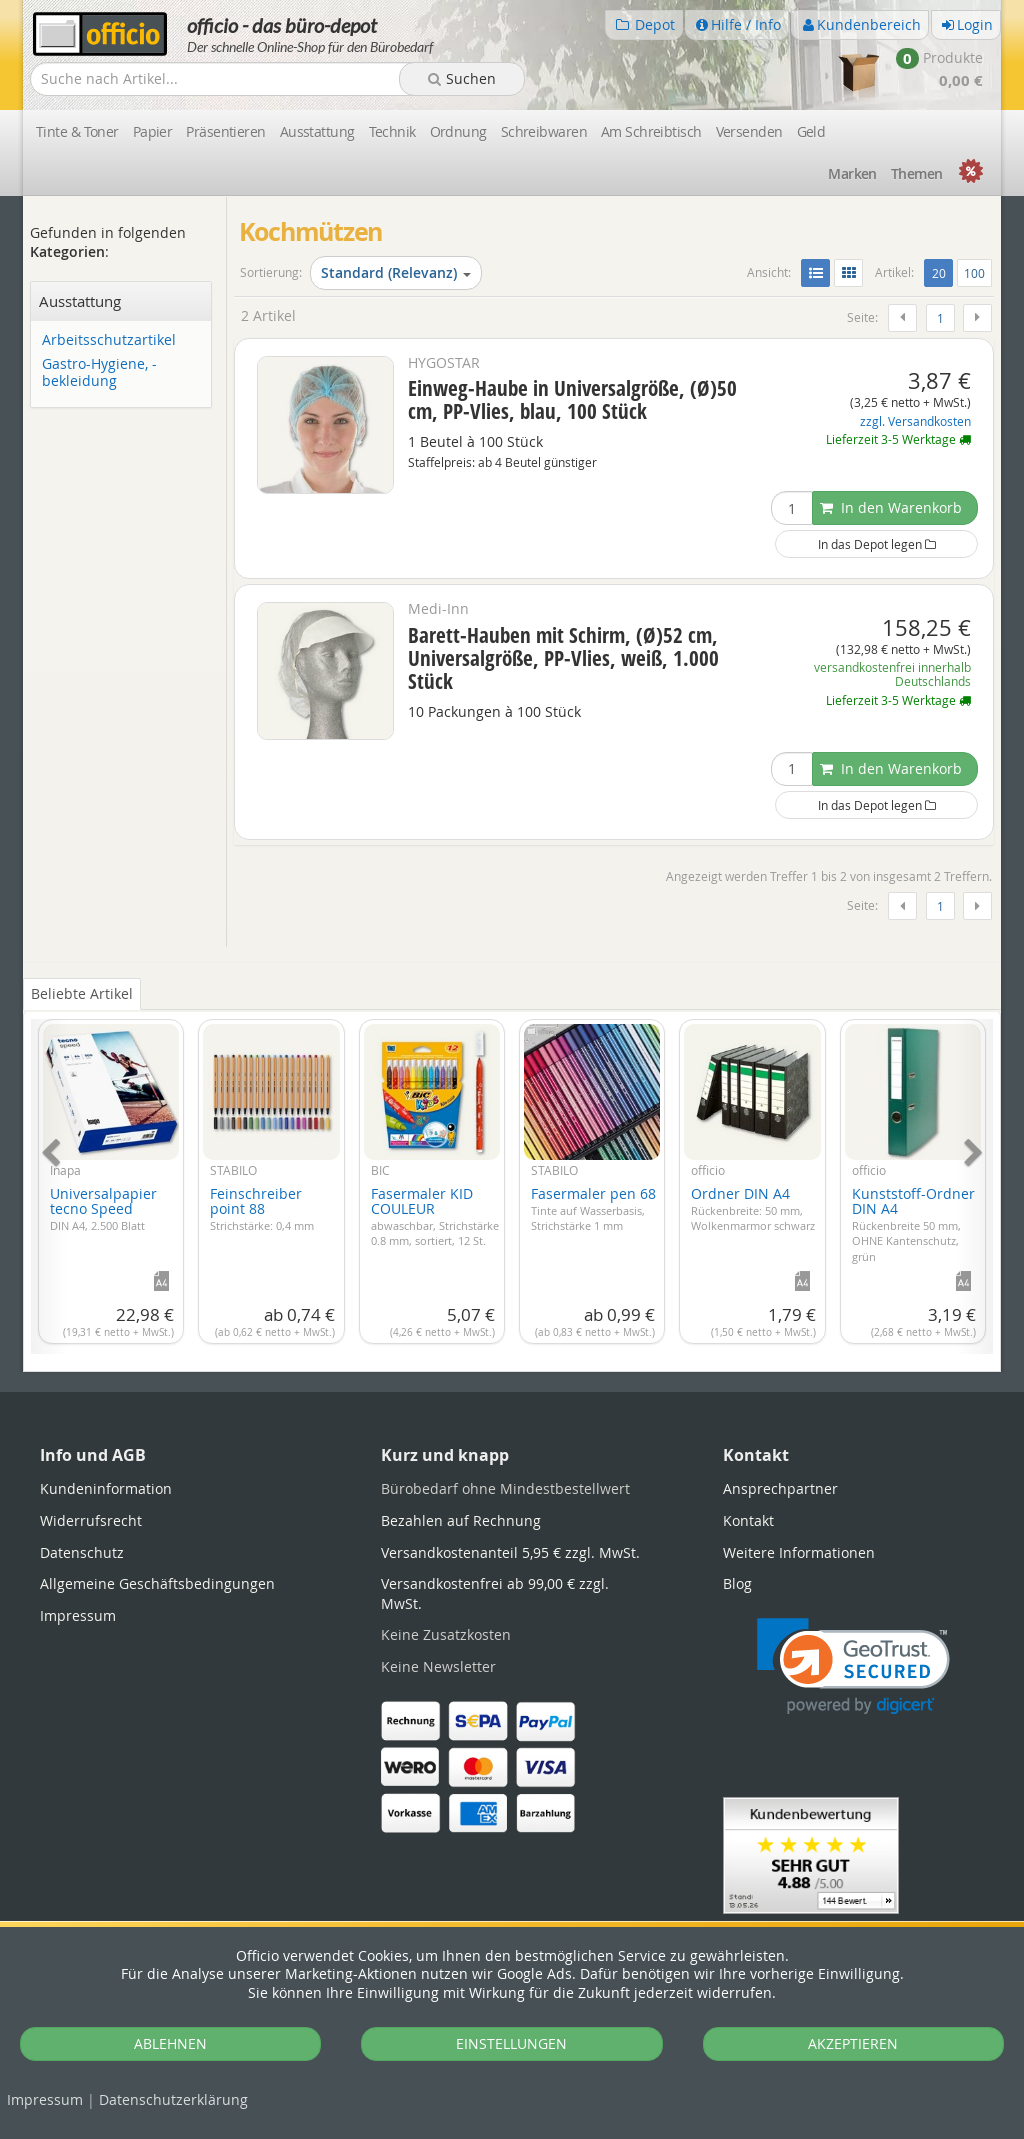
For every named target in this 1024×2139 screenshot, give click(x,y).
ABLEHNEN (170, 2043)
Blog (737, 1583)
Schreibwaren (544, 131)
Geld (811, 131)
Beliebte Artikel (82, 993)
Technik (392, 131)
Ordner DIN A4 (753, 1208)
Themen (917, 173)
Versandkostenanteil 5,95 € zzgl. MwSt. (510, 1552)
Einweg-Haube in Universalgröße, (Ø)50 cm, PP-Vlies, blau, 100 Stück (572, 399)
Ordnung (458, 131)
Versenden (749, 131)
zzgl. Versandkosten (915, 421)
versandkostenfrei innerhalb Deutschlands (892, 674)
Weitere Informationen (799, 1552)
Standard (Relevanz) (396, 272)
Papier (153, 131)
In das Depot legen (877, 544)
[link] (853, 1666)
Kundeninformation (106, 1488)
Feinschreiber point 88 (262, 1208)
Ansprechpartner (780, 1488)
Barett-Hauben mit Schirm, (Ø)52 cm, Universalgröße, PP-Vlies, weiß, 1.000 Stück (563, 658)
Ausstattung (317, 131)
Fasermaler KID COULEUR (435, 1216)
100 (974, 273)
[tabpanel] (512, 1175)
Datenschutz (173, 2099)
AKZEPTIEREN (853, 2043)
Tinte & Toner (77, 131)
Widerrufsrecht (91, 1520)
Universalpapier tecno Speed (103, 1208)
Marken (852, 173)
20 (942, 272)
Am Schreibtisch (651, 131)
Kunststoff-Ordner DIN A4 (913, 1224)
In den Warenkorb (891, 507)
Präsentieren (225, 131)
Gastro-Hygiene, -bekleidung (99, 373)
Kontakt (748, 1520)
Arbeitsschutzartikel (109, 340)
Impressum (45, 2099)
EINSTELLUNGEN (511, 2043)
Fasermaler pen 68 (593, 1208)
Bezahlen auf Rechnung (461, 1520)
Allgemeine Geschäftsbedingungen (157, 1583)
